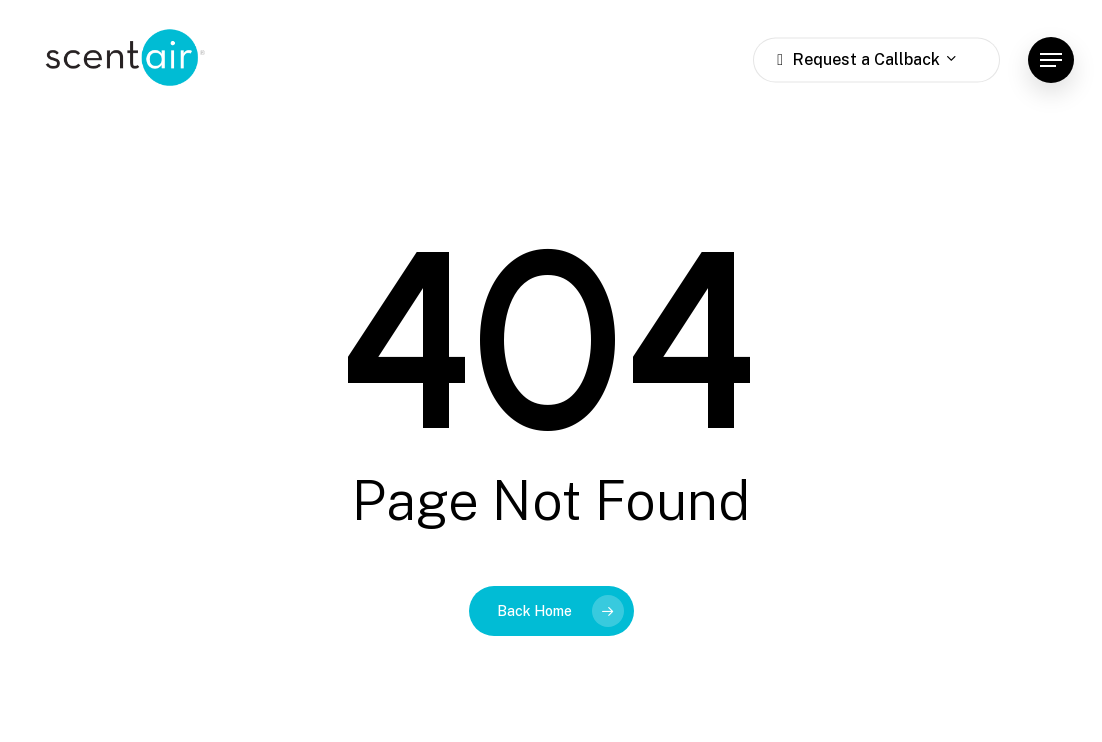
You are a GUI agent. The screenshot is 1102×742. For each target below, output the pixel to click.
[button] (1051, 60)
